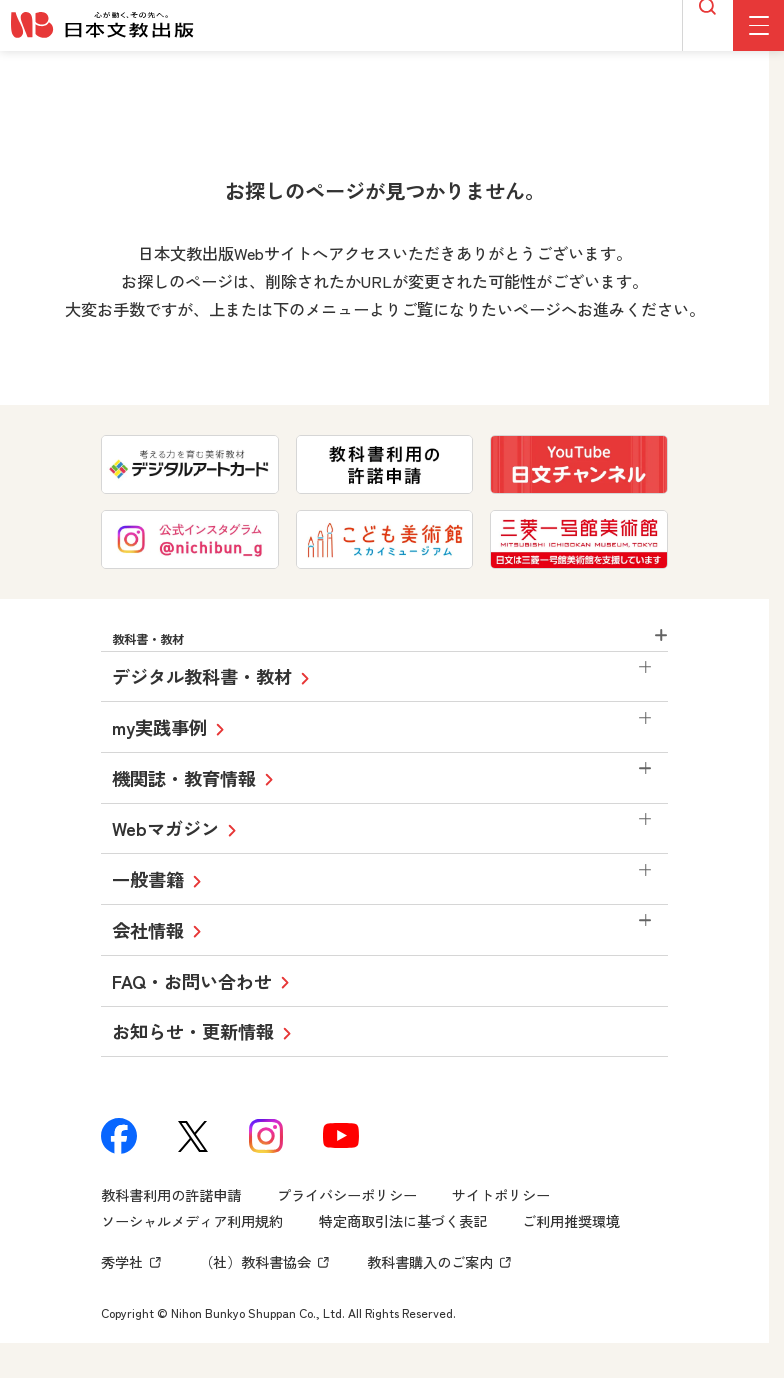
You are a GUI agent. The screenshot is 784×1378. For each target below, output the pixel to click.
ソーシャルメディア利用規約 (192, 1238)
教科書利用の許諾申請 (171, 1212)
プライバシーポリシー (347, 1212)
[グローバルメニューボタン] (758, 25)
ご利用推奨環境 (571, 1238)
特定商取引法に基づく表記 (403, 1238)
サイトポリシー (501, 1212)
